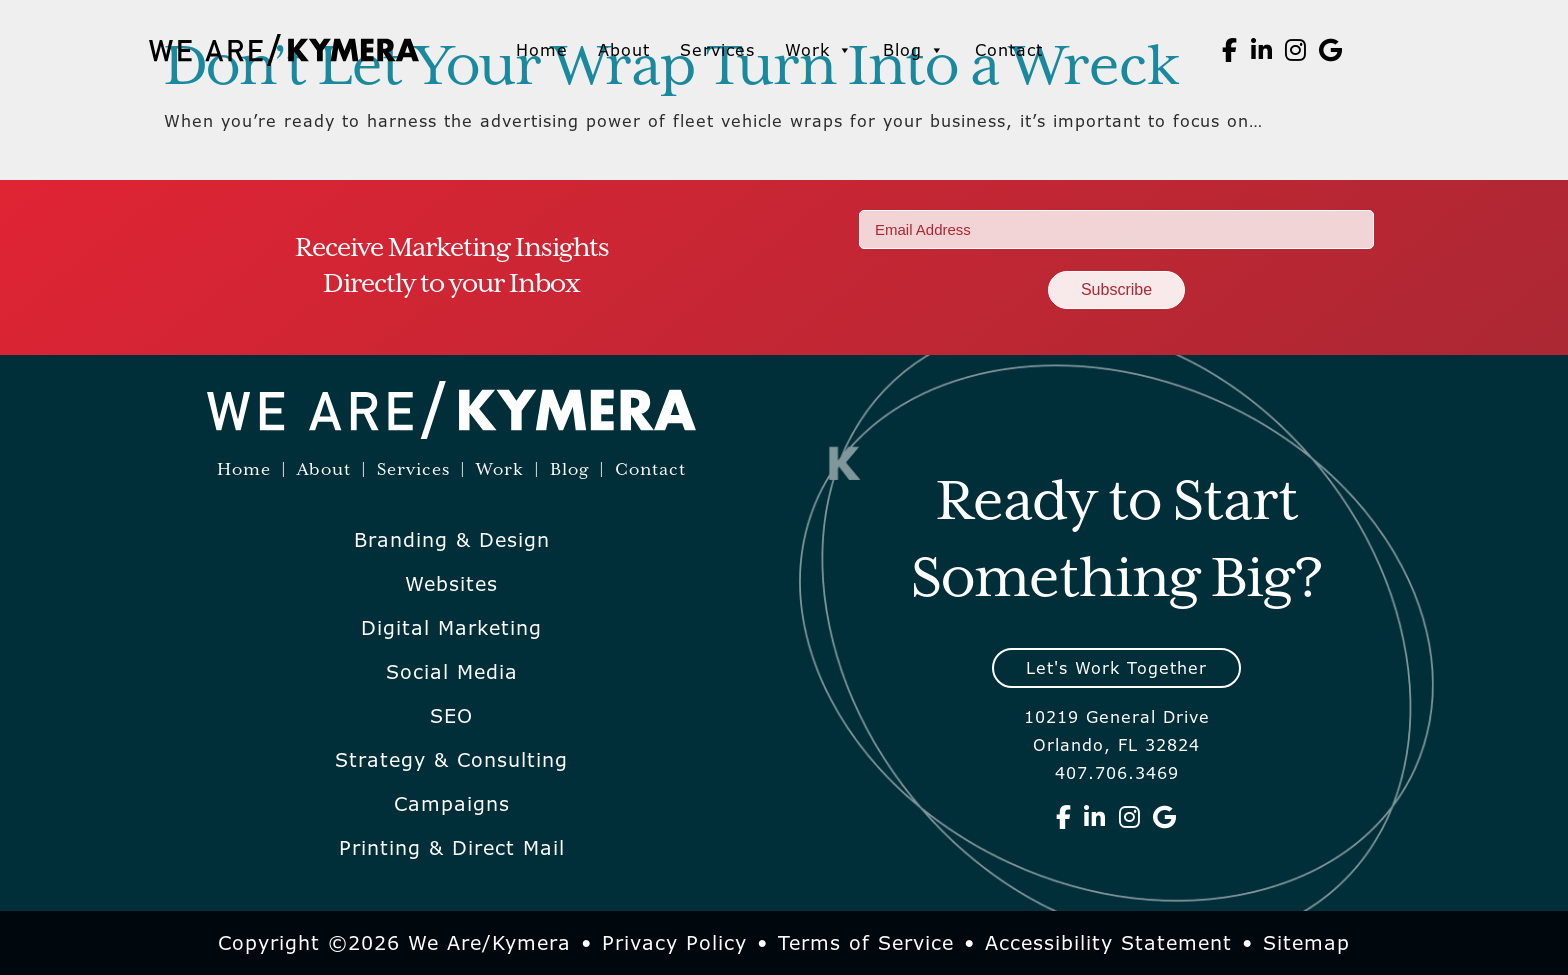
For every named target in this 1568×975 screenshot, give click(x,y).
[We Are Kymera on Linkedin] (1262, 50)
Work (819, 50)
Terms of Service (866, 943)
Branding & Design (452, 540)
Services (717, 50)
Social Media (452, 672)
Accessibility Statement (1108, 943)
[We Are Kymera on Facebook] (1230, 50)
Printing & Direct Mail (452, 848)
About (624, 50)
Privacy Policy (674, 943)
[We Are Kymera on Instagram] (1296, 50)
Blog (914, 50)
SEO (451, 716)
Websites (451, 584)
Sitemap (1306, 943)
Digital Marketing (451, 628)
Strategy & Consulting (451, 760)
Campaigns (452, 804)
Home (542, 50)
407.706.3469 (1117, 773)
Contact (1009, 50)
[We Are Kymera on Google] (1331, 50)
